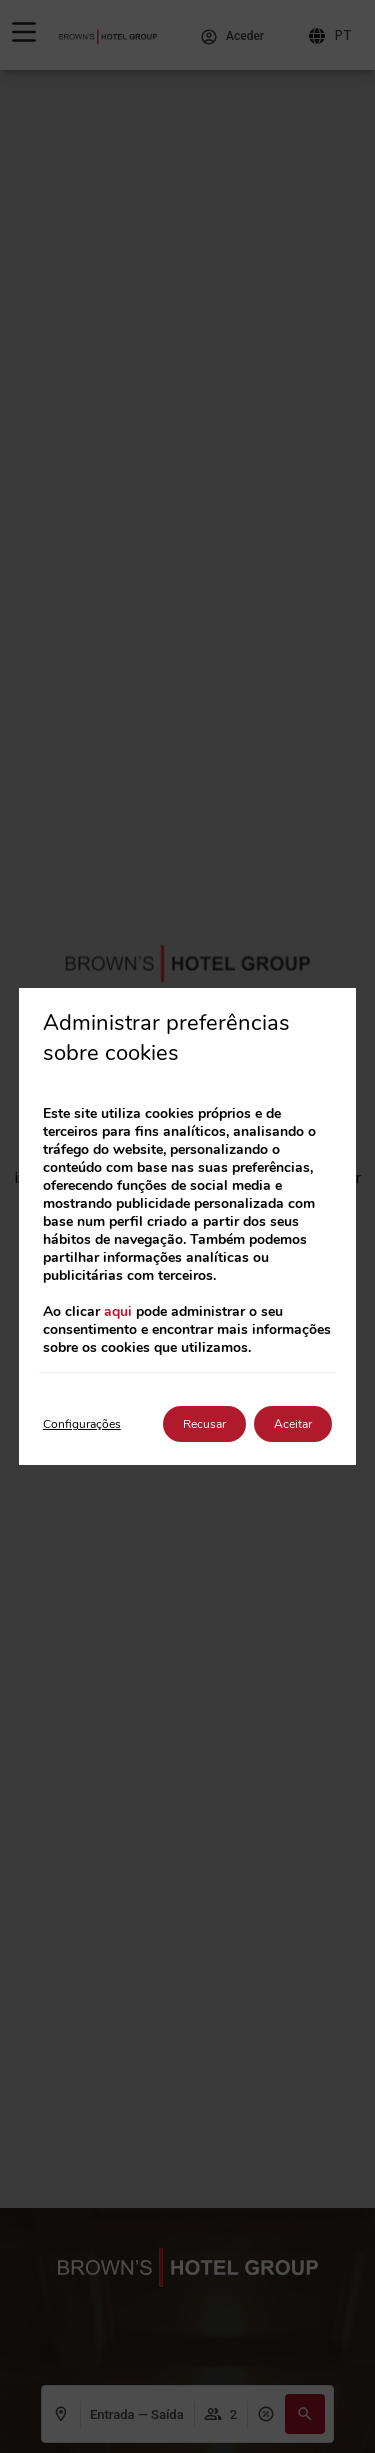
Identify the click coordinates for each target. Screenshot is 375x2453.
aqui (118, 1311)
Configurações (82, 1424)
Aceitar (293, 1424)
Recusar (204, 1424)
